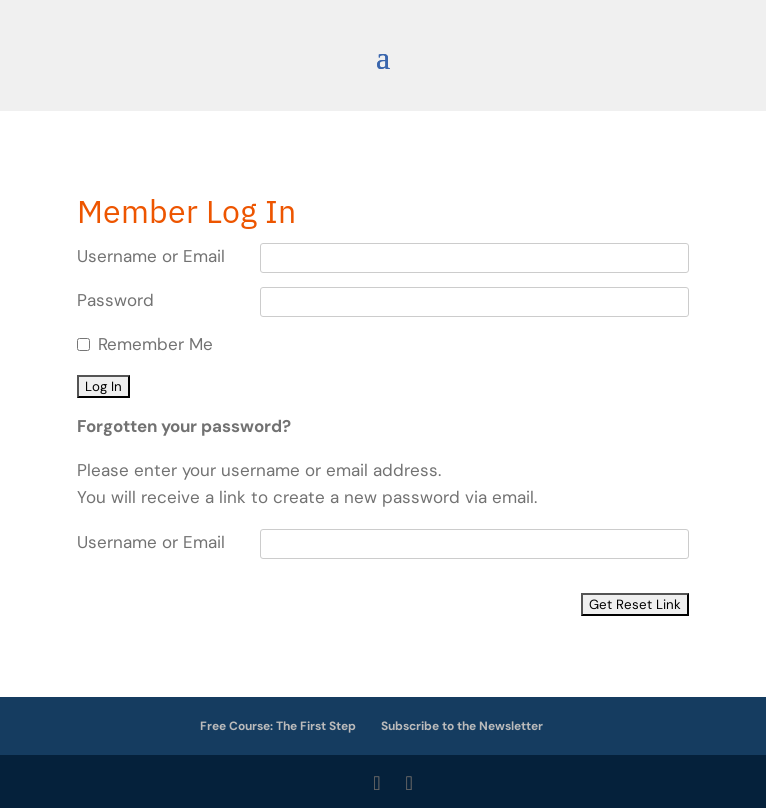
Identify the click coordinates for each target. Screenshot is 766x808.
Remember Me (155, 344)
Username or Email (151, 256)
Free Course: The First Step (278, 726)
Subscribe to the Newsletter (462, 726)
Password (115, 300)
